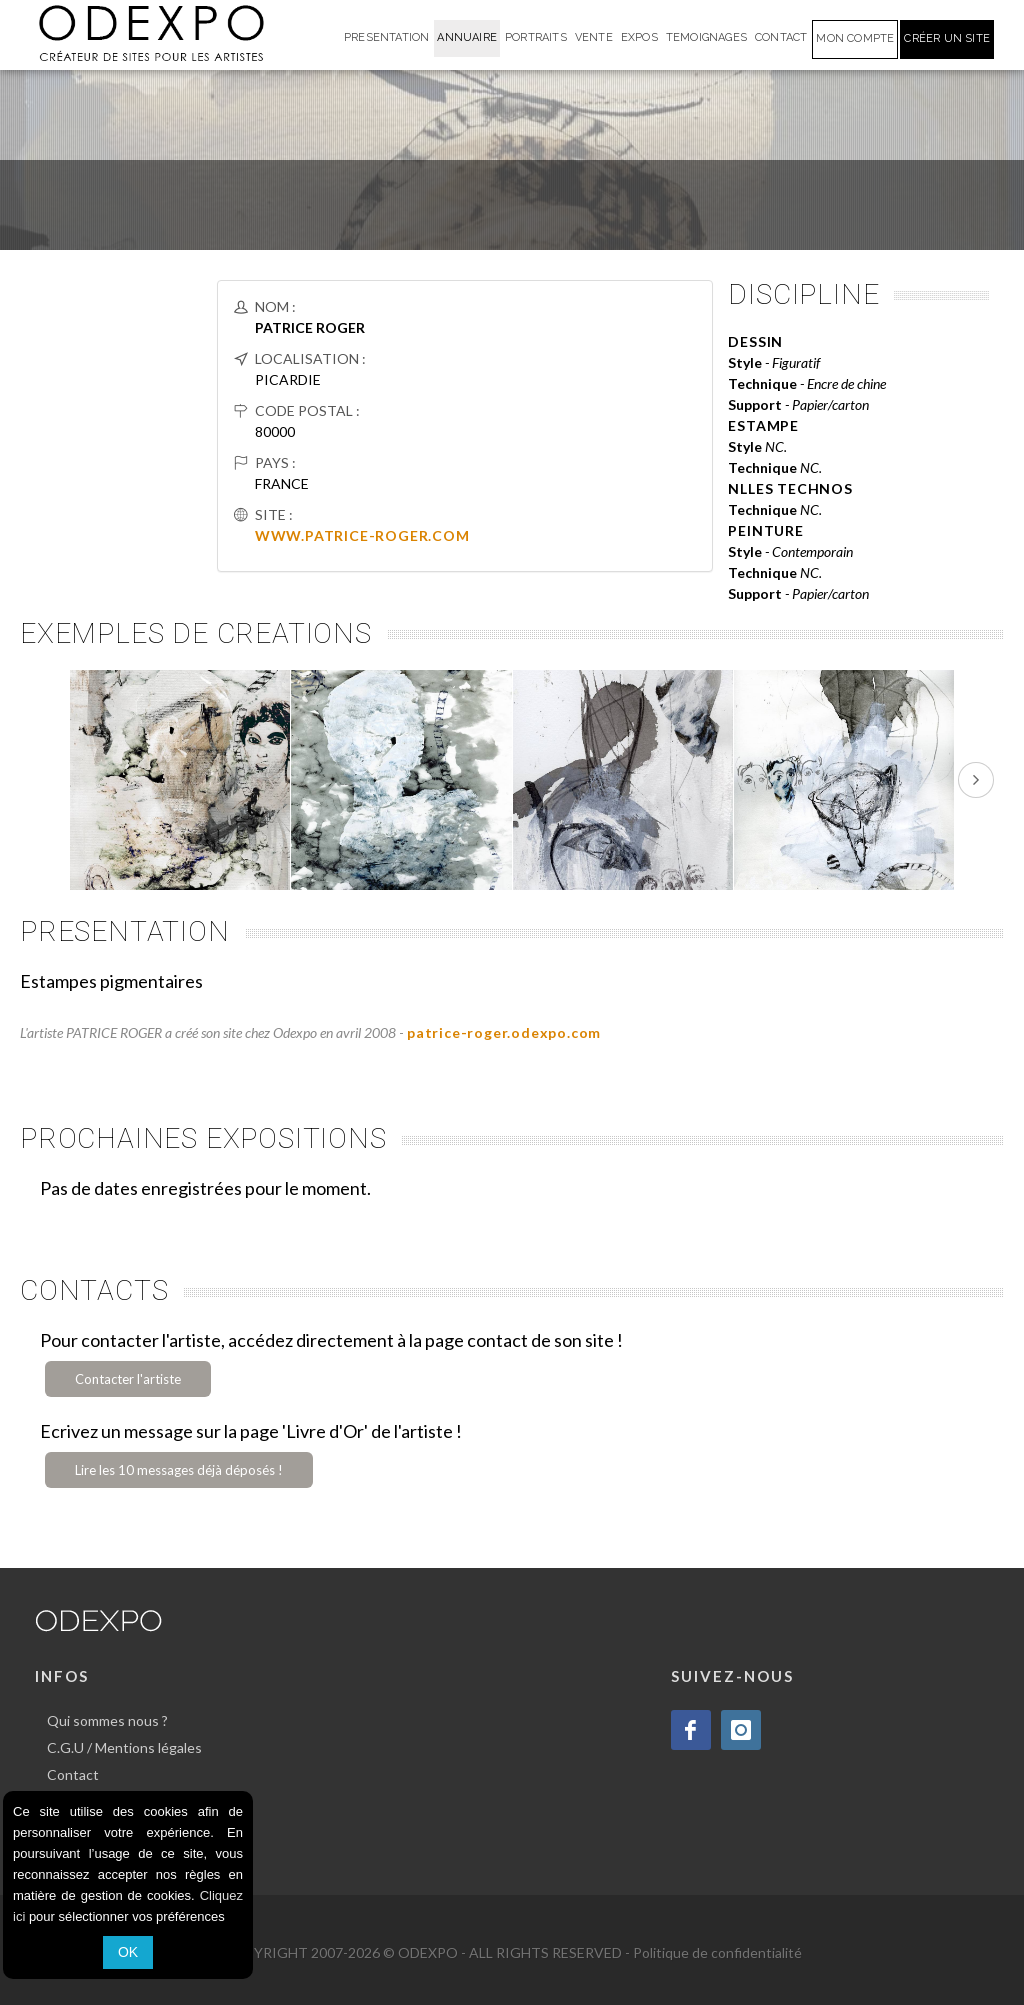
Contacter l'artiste (128, 1379)
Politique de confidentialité (717, 1952)
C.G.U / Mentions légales (124, 1747)
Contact (73, 1774)
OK (128, 1952)
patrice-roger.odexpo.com (504, 1032)
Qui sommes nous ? (107, 1720)
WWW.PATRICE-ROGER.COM (362, 535)
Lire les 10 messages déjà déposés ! (179, 1470)
